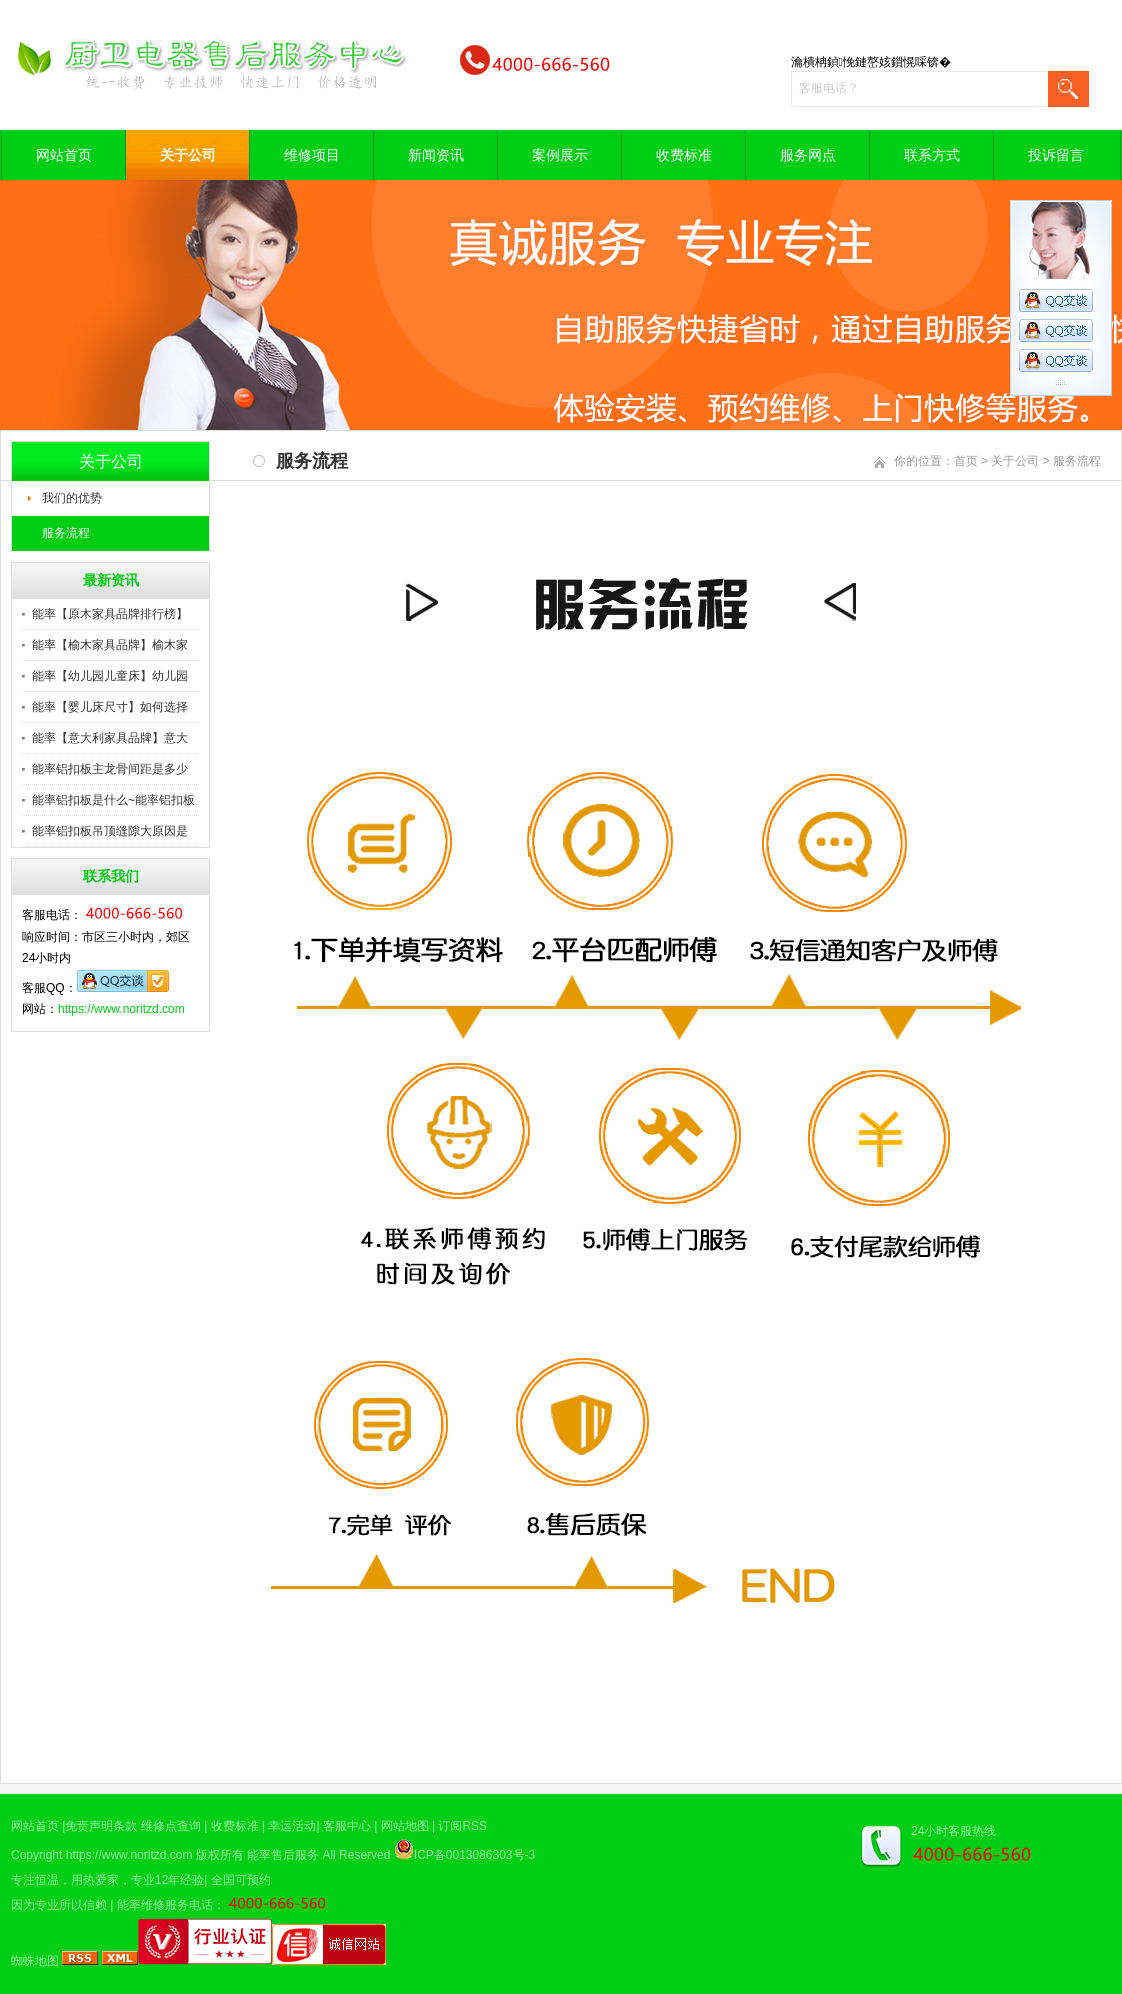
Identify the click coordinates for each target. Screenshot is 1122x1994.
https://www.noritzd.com (121, 1009)
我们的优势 (72, 498)
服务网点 (808, 155)
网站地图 (405, 1826)
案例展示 (560, 155)
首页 (966, 461)
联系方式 (932, 155)
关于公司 (188, 155)
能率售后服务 (283, 1855)
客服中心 (347, 1826)
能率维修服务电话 (165, 1905)
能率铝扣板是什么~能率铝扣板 (113, 800)
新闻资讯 (436, 155)
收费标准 (684, 155)
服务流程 (66, 533)
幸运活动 (292, 1826)
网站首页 (64, 155)
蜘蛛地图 (35, 1961)
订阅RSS (462, 1826)
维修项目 (312, 155)
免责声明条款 (101, 1826)
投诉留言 (1056, 155)
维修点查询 (171, 1826)
